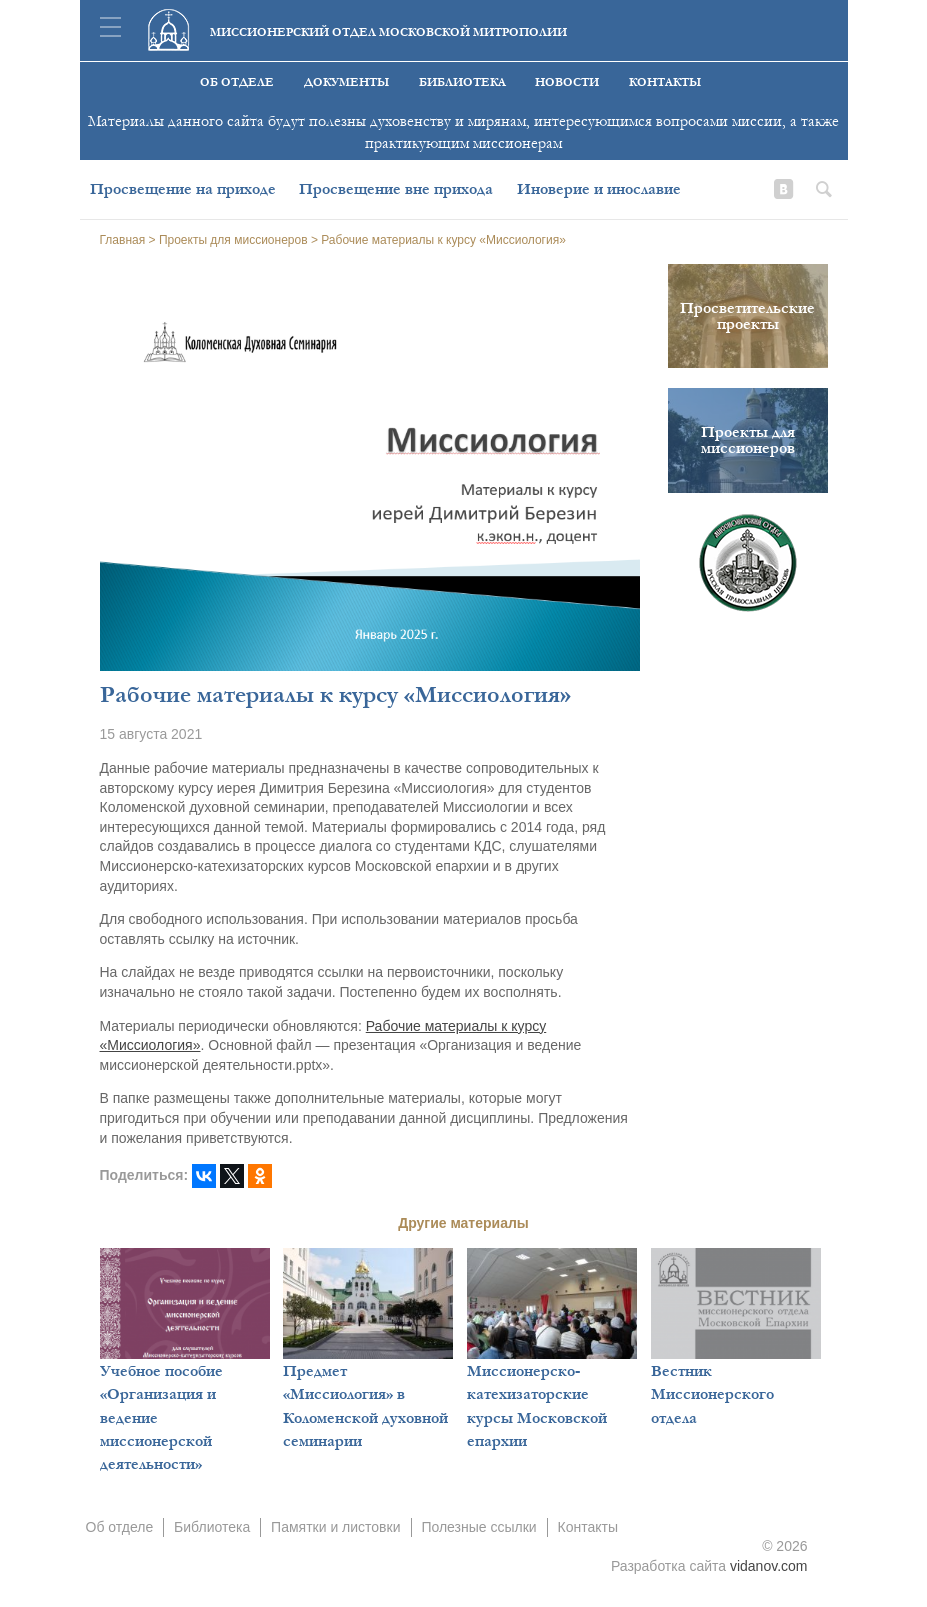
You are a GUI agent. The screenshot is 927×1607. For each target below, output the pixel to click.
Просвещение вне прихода (396, 189)
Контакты (665, 82)
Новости (567, 82)
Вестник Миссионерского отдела (712, 1394)
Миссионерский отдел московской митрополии (388, 32)
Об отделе (237, 82)
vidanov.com (769, 1566)
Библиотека (462, 82)
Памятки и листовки (335, 1527)
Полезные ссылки (478, 1527)
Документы (346, 82)
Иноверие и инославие (599, 189)
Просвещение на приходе (183, 189)
